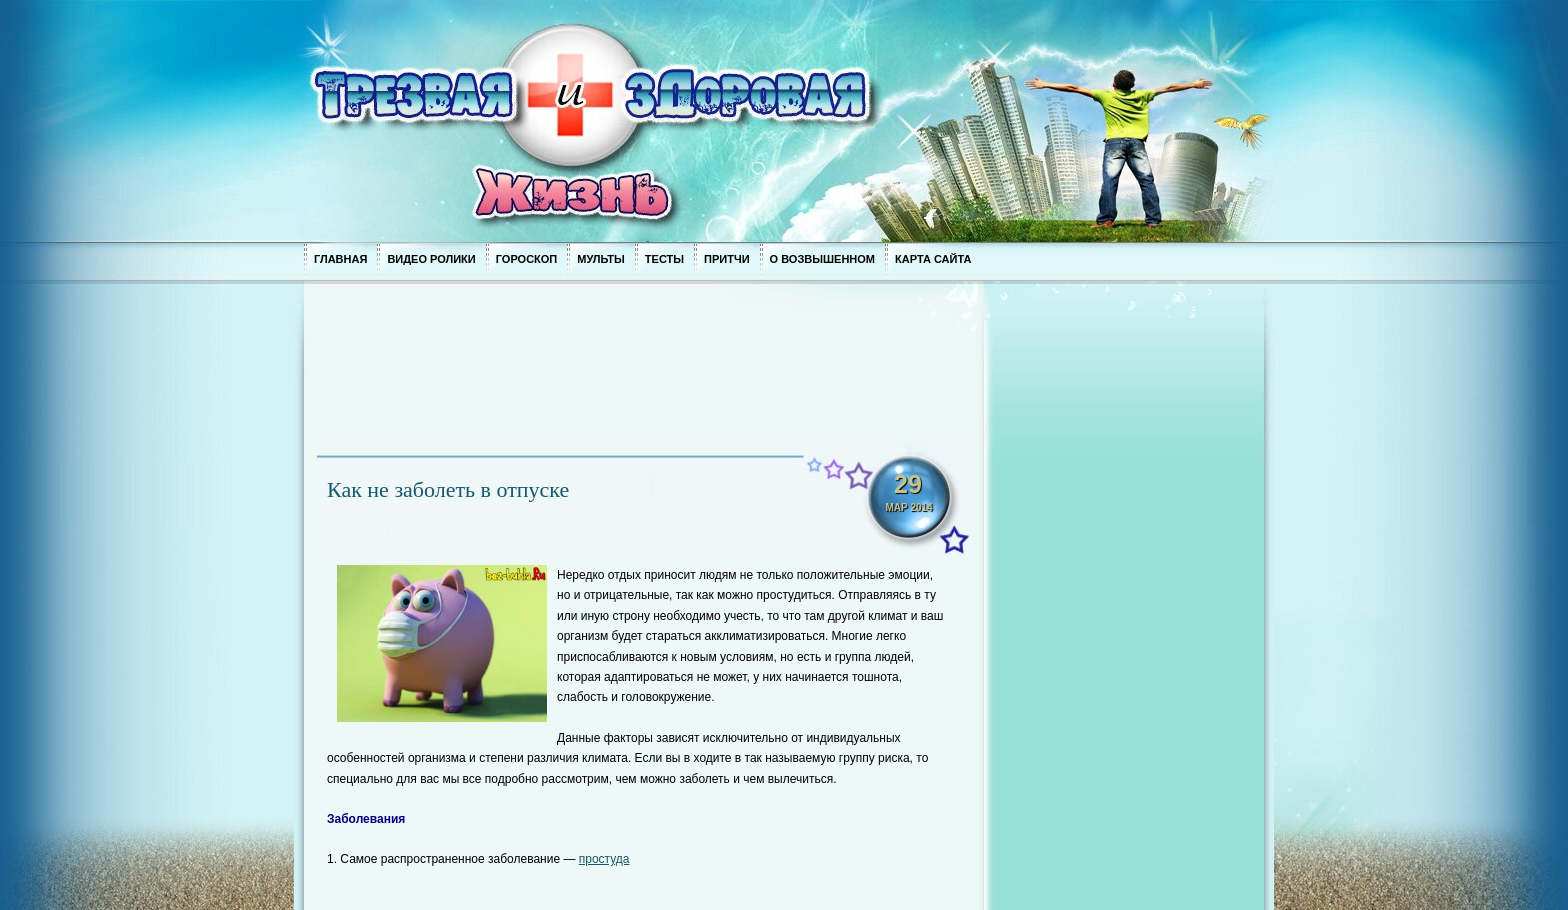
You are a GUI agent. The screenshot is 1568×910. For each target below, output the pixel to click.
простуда (604, 859)
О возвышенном (822, 259)
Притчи (727, 259)
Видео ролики (431, 259)
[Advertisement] (681, 392)
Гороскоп (527, 259)
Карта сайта (933, 259)
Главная (340, 259)
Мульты (601, 259)
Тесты (664, 259)
